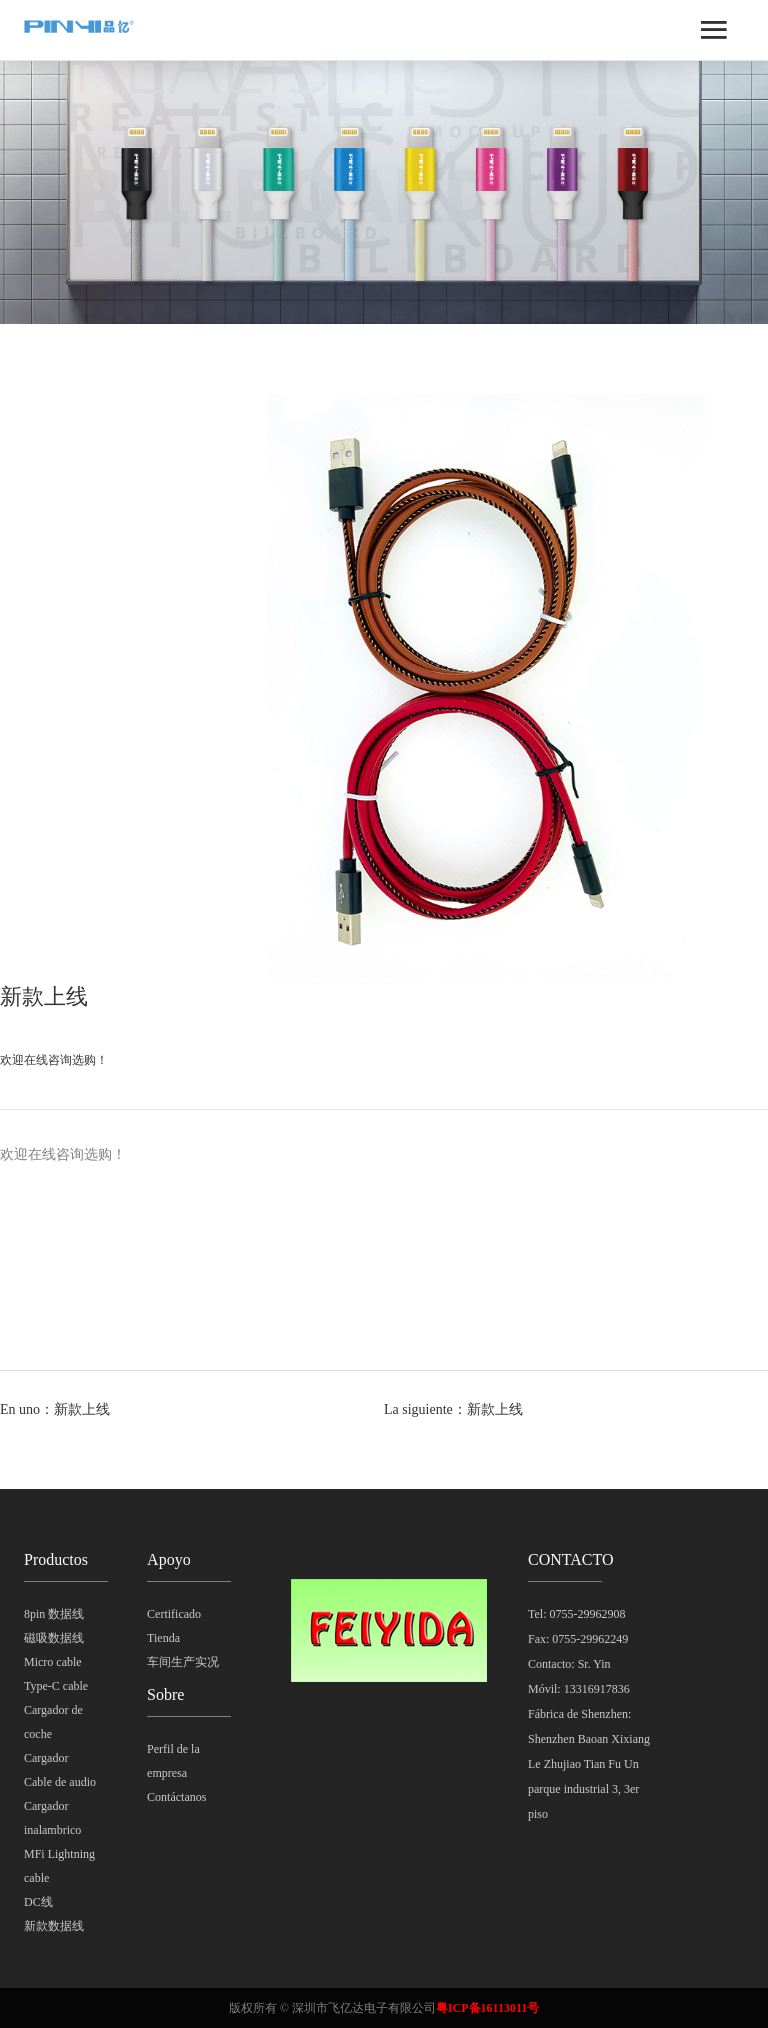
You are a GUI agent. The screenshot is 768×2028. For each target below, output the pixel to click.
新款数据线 (54, 1926)
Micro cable (53, 1662)
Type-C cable (56, 1686)
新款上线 (82, 1409)
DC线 (38, 1902)
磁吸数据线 (54, 1638)
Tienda (163, 1638)
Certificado (174, 1614)
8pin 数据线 (54, 1614)
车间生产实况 (183, 1662)
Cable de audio (60, 1782)
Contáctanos (176, 1797)
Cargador (46, 1758)
